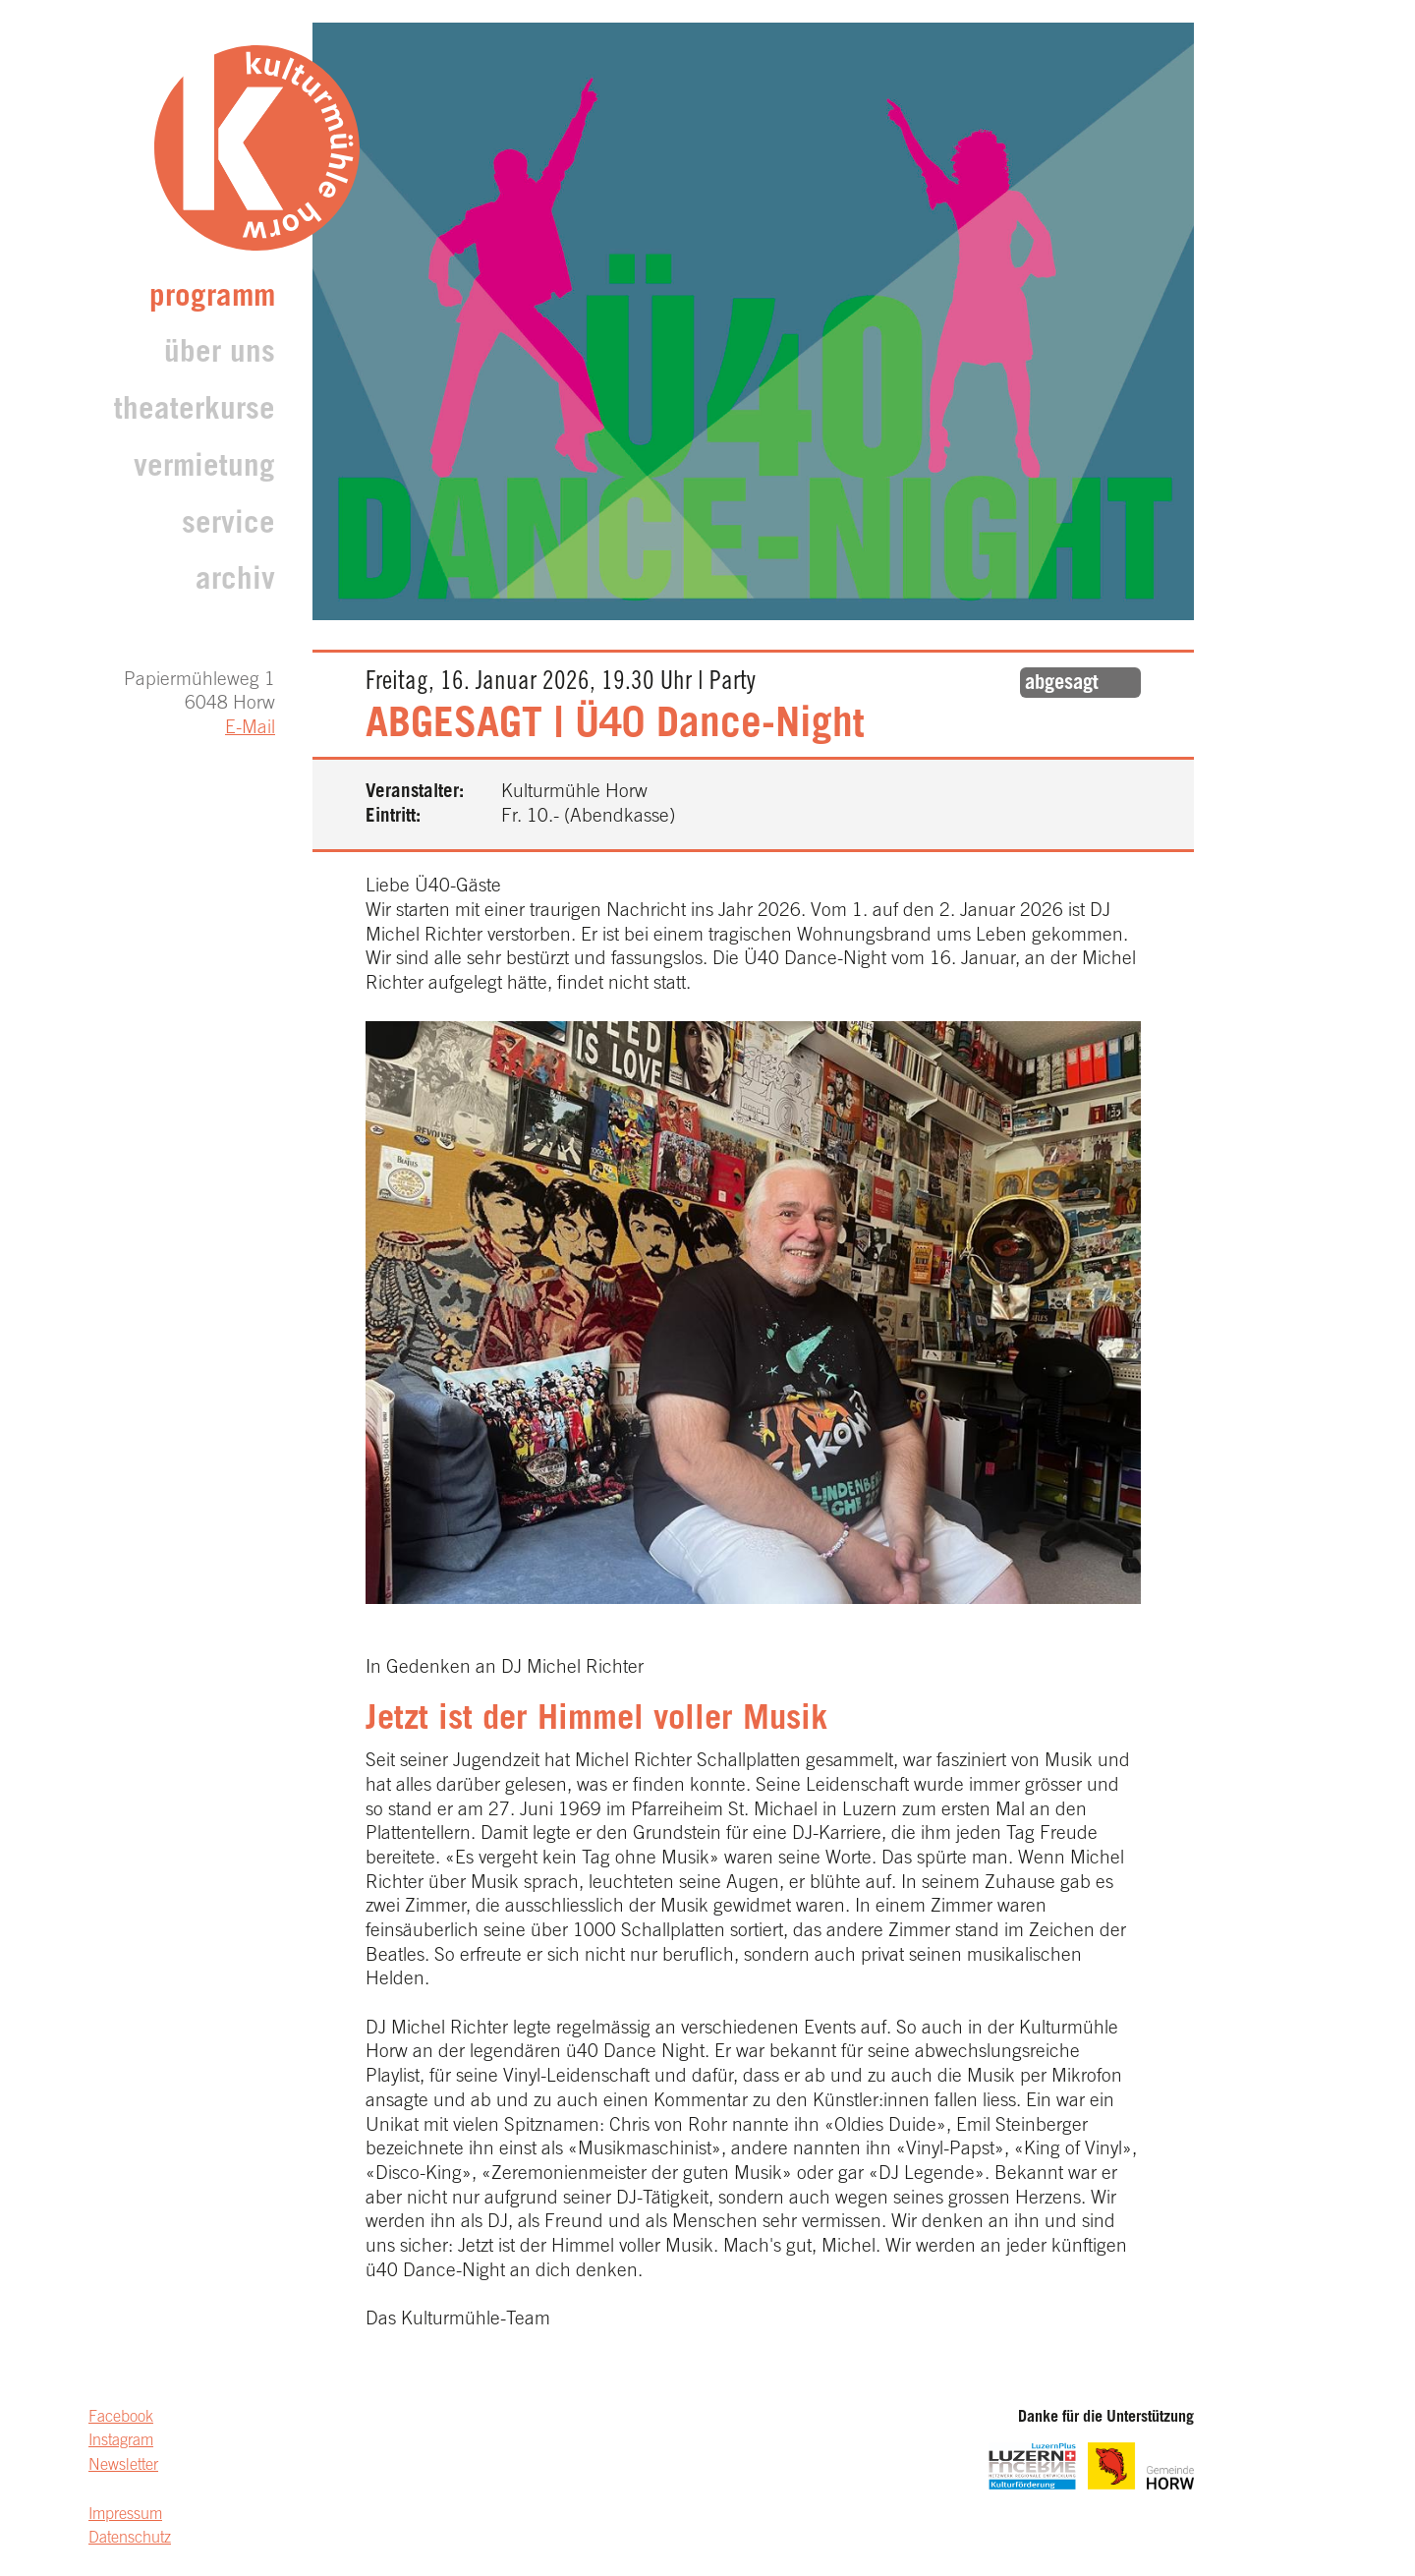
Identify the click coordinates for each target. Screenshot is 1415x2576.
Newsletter (123, 2466)
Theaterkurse (194, 412)
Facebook (120, 2418)
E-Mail (250, 728)
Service (228, 526)
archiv (235, 582)
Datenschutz (129, 2539)
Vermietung (204, 469)
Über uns (219, 355)
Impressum (125, 2515)
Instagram (120, 2441)
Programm (212, 299)
